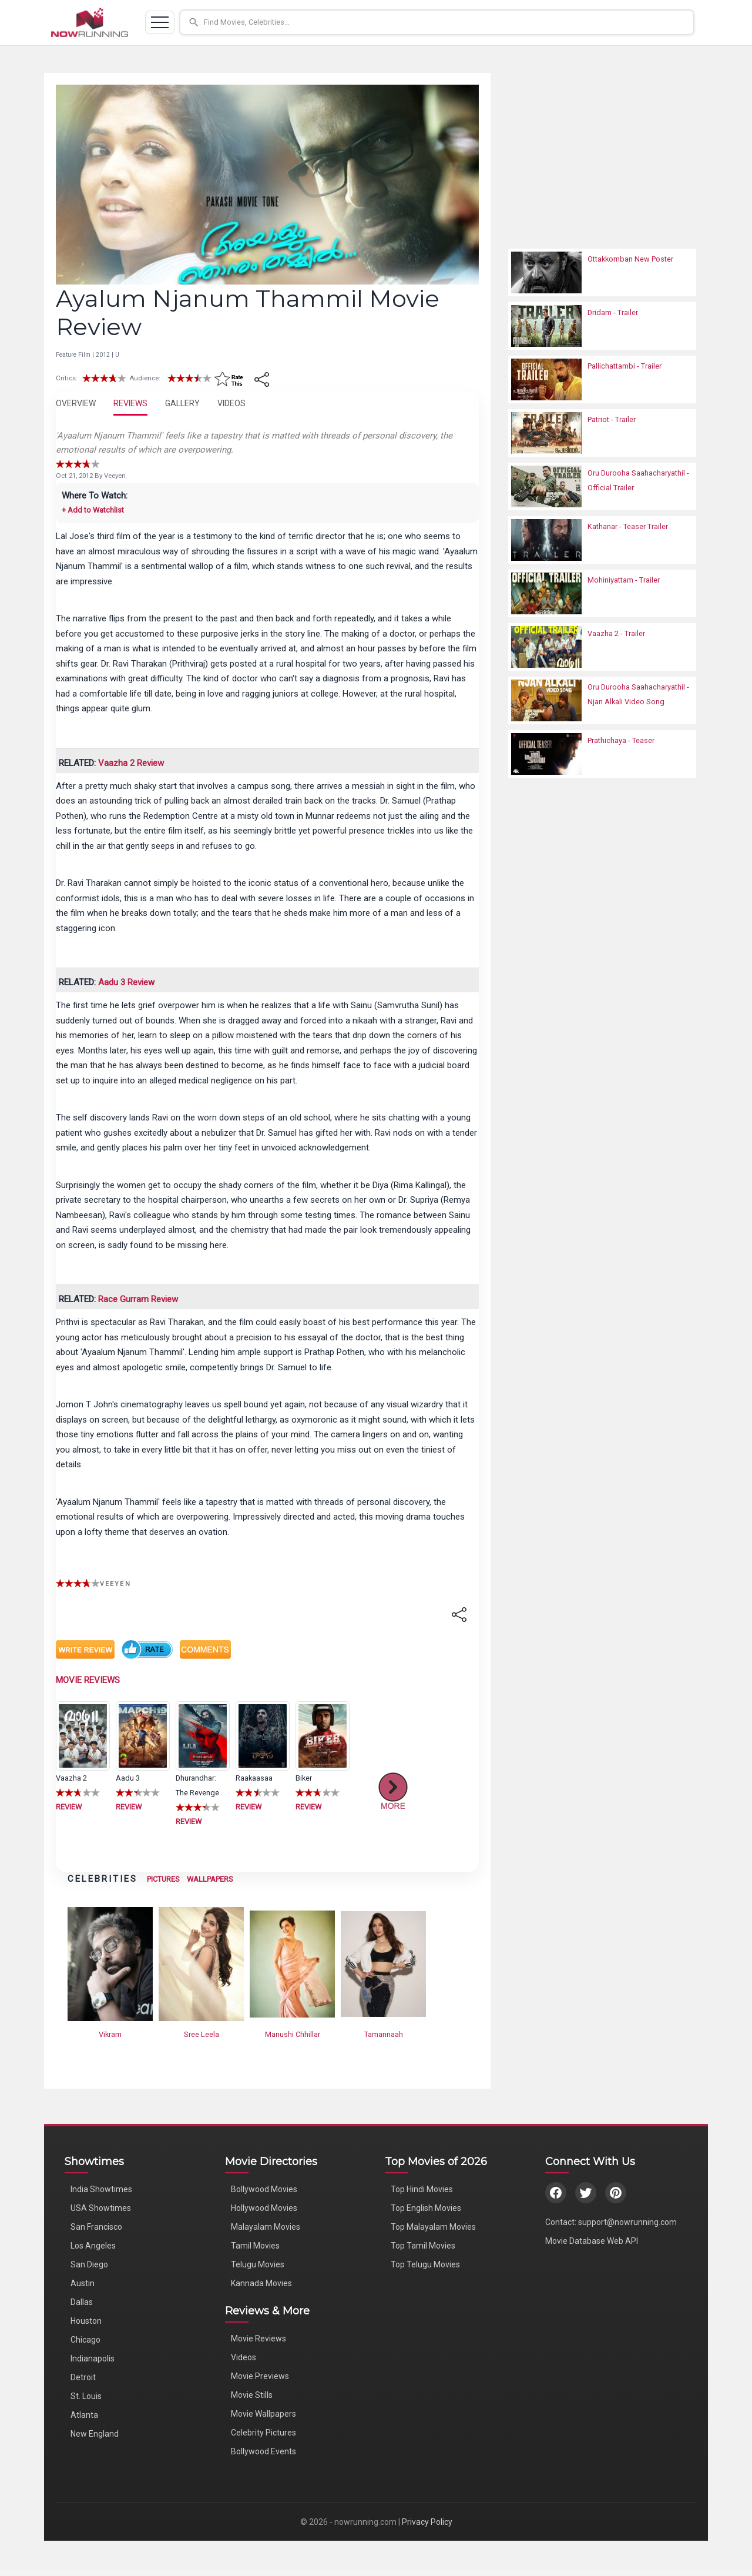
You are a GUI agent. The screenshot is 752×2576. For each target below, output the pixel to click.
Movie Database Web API (591, 2241)
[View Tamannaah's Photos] (383, 1963)
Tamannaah (383, 2034)
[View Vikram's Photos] (110, 1963)
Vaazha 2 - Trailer (616, 633)
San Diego (89, 2264)
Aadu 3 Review (126, 982)
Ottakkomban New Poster (630, 259)
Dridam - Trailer (613, 312)
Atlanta (84, 2415)
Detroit (83, 2377)
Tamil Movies (255, 2245)
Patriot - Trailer (612, 419)
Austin (82, 2283)
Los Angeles (93, 2245)
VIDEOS (231, 403)
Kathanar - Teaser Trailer (628, 526)
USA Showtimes (100, 2208)
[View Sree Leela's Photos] (201, 1963)
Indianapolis (92, 2358)
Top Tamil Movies (423, 2245)
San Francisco (96, 2227)
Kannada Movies (261, 2283)
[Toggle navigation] (160, 22)
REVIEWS (130, 403)
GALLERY (182, 403)
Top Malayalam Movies (433, 2227)
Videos (243, 2357)
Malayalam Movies (265, 2227)
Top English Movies (426, 2208)
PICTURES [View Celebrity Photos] (163, 1879)
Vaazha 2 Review (131, 763)
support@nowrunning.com (627, 2222)
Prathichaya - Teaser (621, 740)
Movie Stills (252, 2395)
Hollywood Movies (264, 2208)
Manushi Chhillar (292, 2034)
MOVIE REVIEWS (88, 1680)
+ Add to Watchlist (93, 510)
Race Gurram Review (138, 1299)
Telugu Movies (257, 2264)
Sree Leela (201, 2034)
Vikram (110, 2034)
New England (94, 2433)
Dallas (81, 2302)
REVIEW (69, 1806)
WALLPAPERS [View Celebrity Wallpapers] (210, 1879)
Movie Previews (260, 2376)
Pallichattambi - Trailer (625, 366)
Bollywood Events (263, 2451)
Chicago (85, 2339)
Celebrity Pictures (263, 2432)
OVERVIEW (76, 403)
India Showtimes (101, 2189)
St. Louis (86, 2396)
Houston (86, 2321)
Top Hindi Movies (422, 2189)
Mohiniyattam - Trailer (624, 580)
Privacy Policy (427, 2522)
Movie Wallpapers (263, 2413)
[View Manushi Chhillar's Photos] (292, 1963)
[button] (442, 22)
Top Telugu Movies (425, 2264)
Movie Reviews (258, 2338)
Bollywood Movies (264, 2189)
